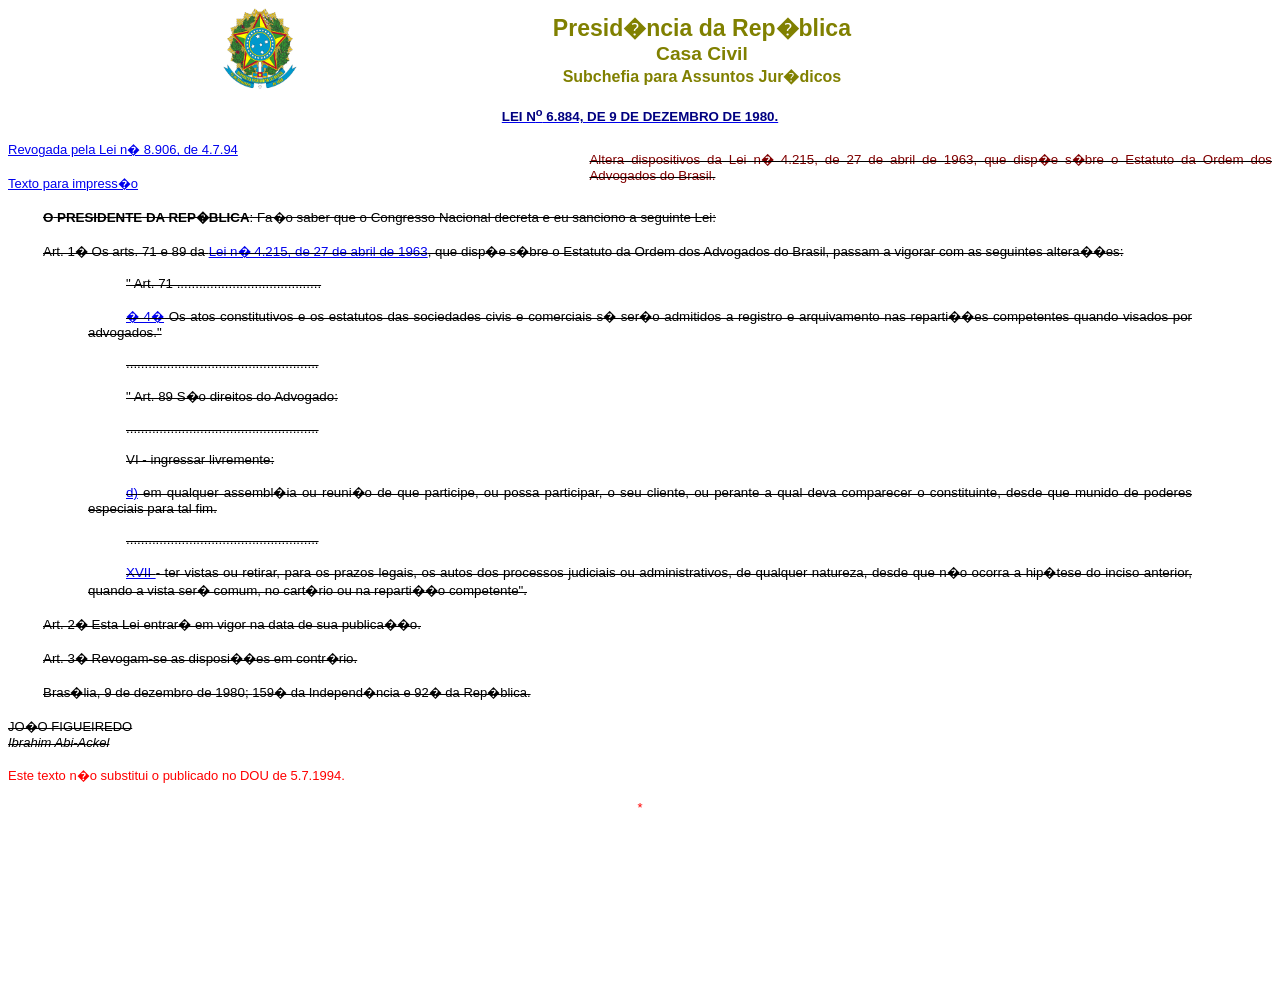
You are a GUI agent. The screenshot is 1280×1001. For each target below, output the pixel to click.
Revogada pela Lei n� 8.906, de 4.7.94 (123, 149)
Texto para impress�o (73, 183)
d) (132, 492)
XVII (141, 572)
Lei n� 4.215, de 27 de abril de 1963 (318, 251)
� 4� (145, 316)
